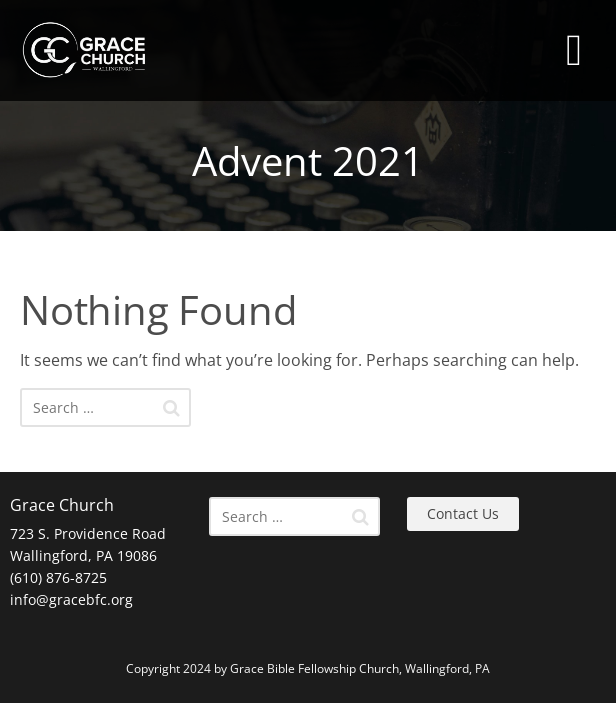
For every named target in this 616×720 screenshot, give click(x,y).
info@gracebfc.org (71, 599)
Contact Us (463, 513)
